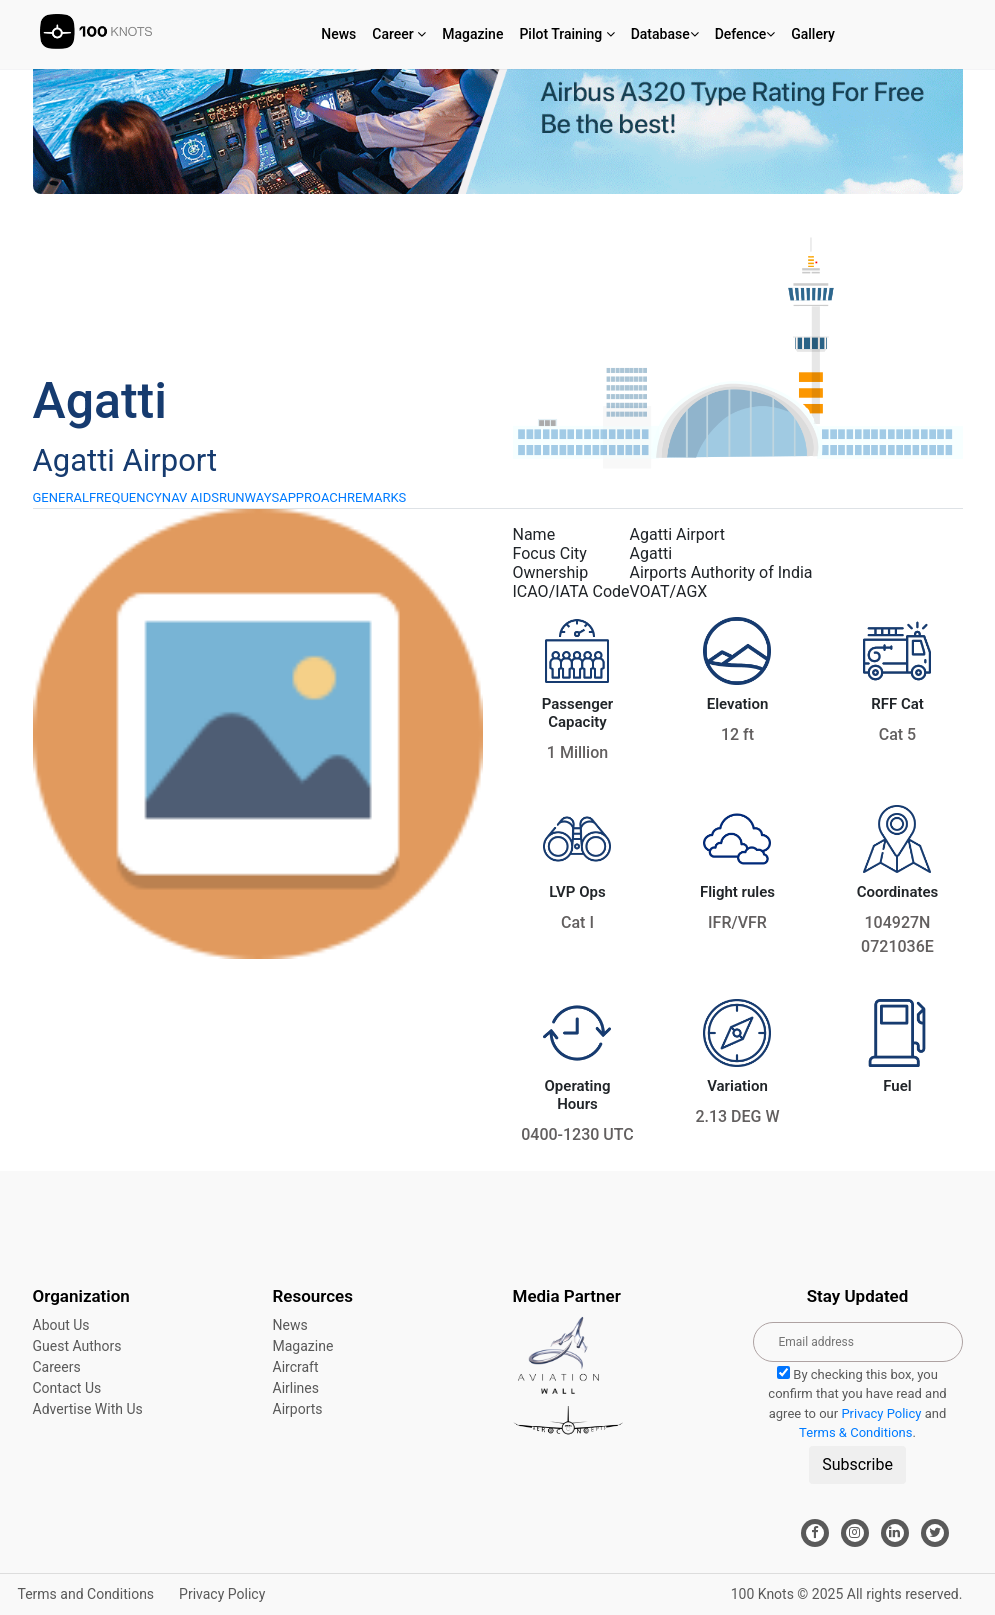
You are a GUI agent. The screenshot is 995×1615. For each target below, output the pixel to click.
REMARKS (376, 497)
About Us (61, 1325)
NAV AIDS (190, 497)
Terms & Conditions (855, 1432)
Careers (57, 1367)
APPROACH (313, 497)
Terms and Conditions (86, 1594)
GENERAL (61, 497)
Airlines (296, 1388)
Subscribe (857, 1464)
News (338, 34)
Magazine (472, 34)
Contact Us (67, 1388)
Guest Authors (77, 1346)
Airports (298, 1409)
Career (399, 34)
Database (665, 34)
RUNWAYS (249, 497)
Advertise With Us (88, 1409)
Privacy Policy (881, 1413)
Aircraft (296, 1367)
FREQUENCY (125, 497)
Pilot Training (566, 34)
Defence (745, 34)
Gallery (813, 34)
